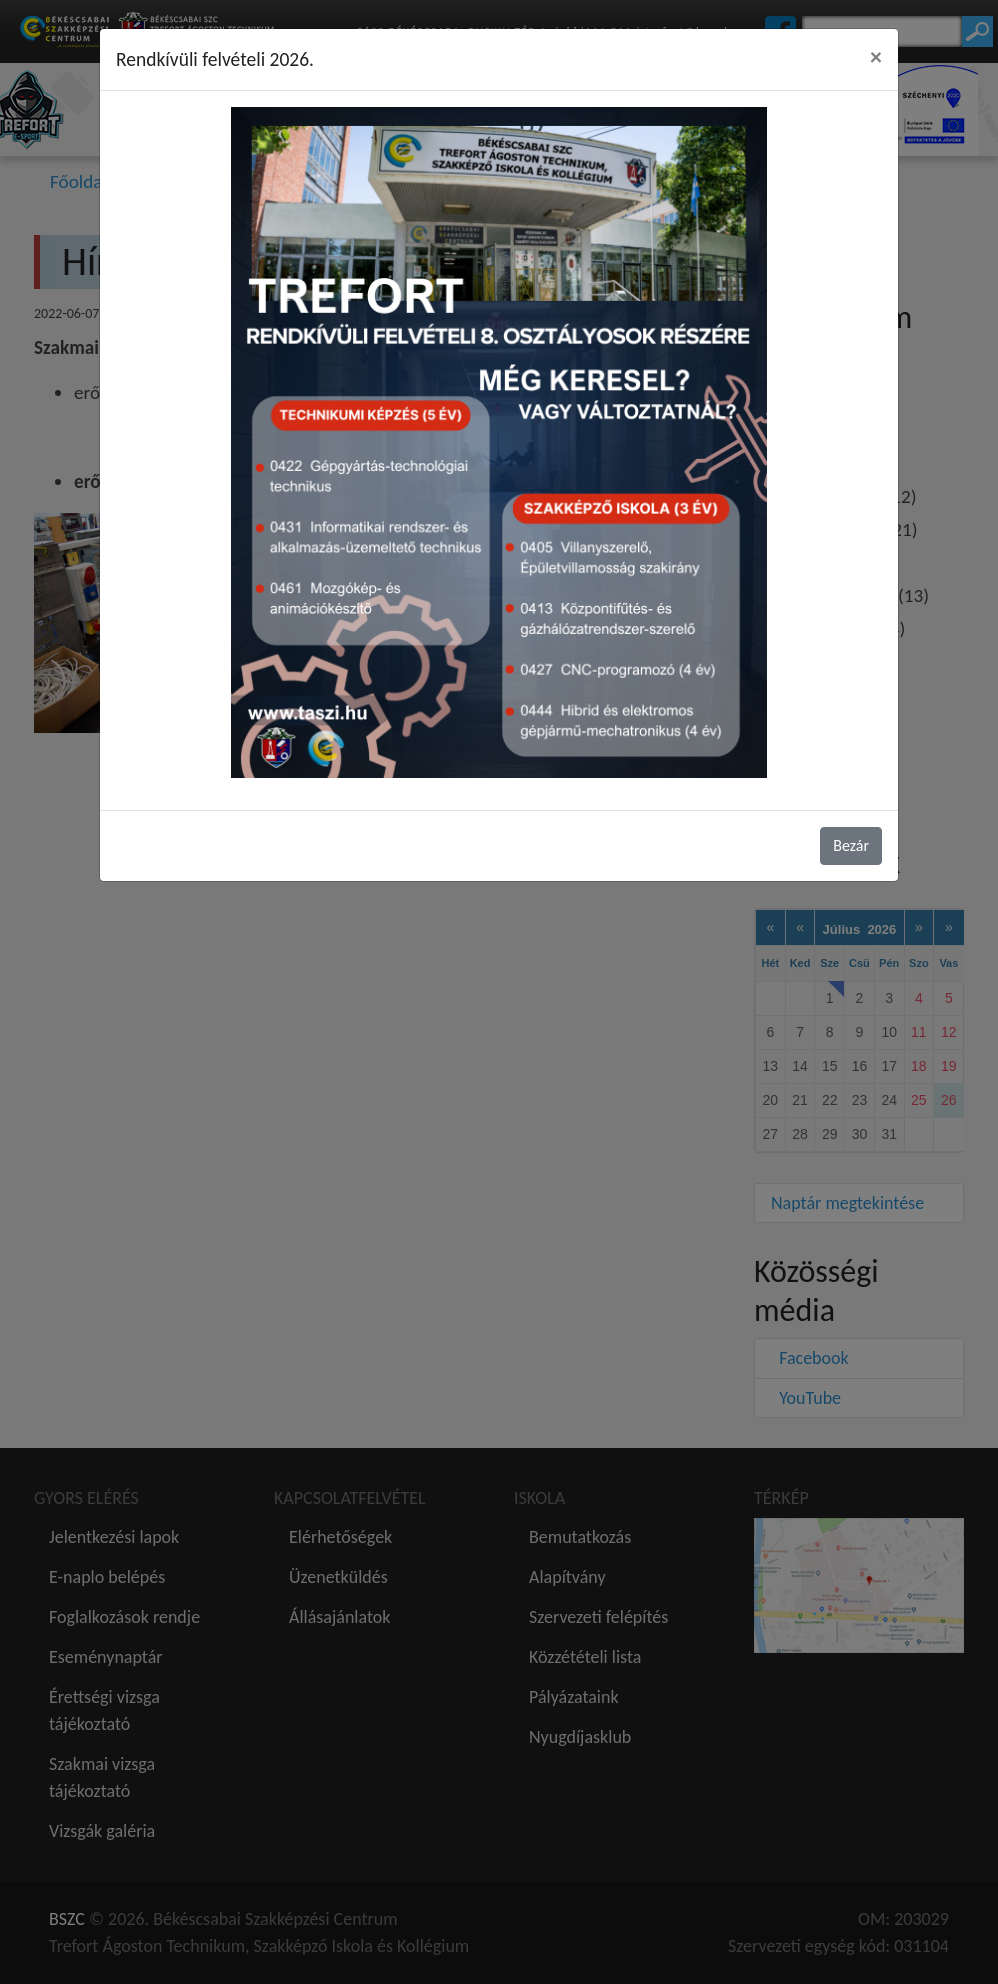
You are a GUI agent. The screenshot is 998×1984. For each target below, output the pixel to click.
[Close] (876, 57)
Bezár (851, 845)
